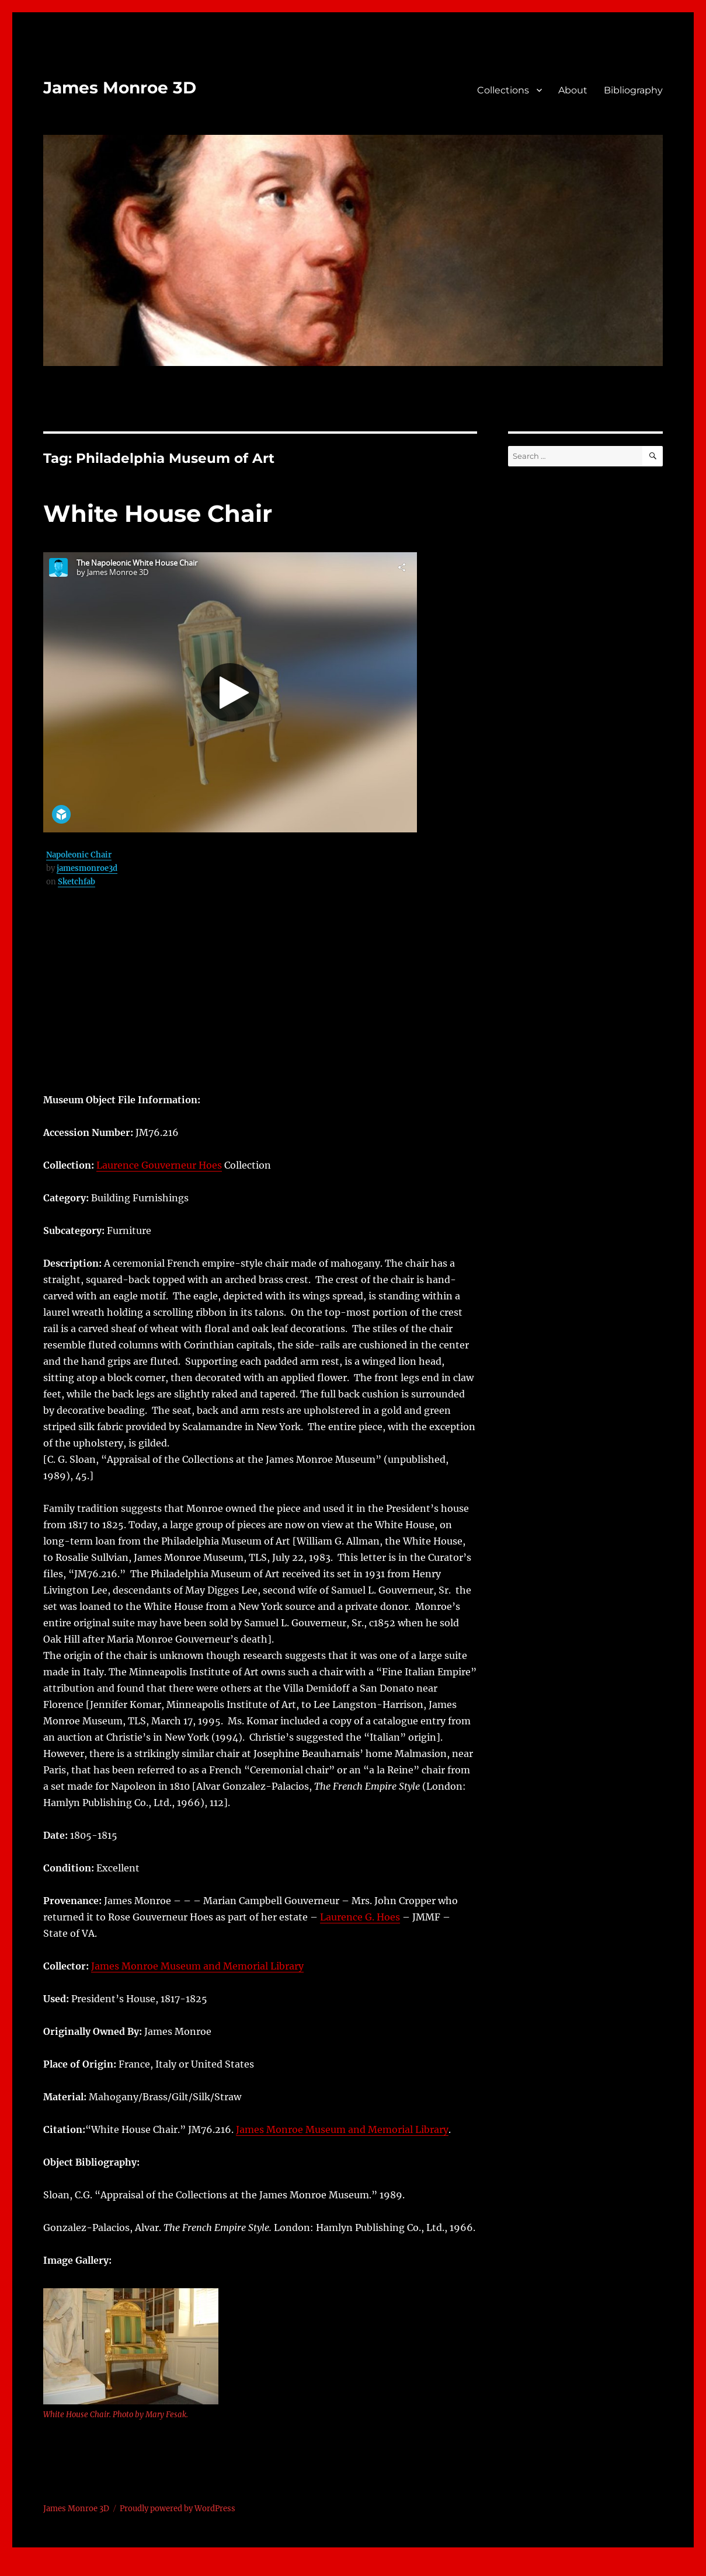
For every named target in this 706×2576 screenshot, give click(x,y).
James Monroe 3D (119, 87)
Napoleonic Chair (79, 855)
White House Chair (157, 513)
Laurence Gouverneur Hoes (159, 1165)
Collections (503, 90)
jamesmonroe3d (87, 868)
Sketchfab (76, 882)
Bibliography (633, 90)
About (572, 90)
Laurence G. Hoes (360, 1917)
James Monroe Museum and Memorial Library (197, 1966)
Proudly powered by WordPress (177, 2509)
